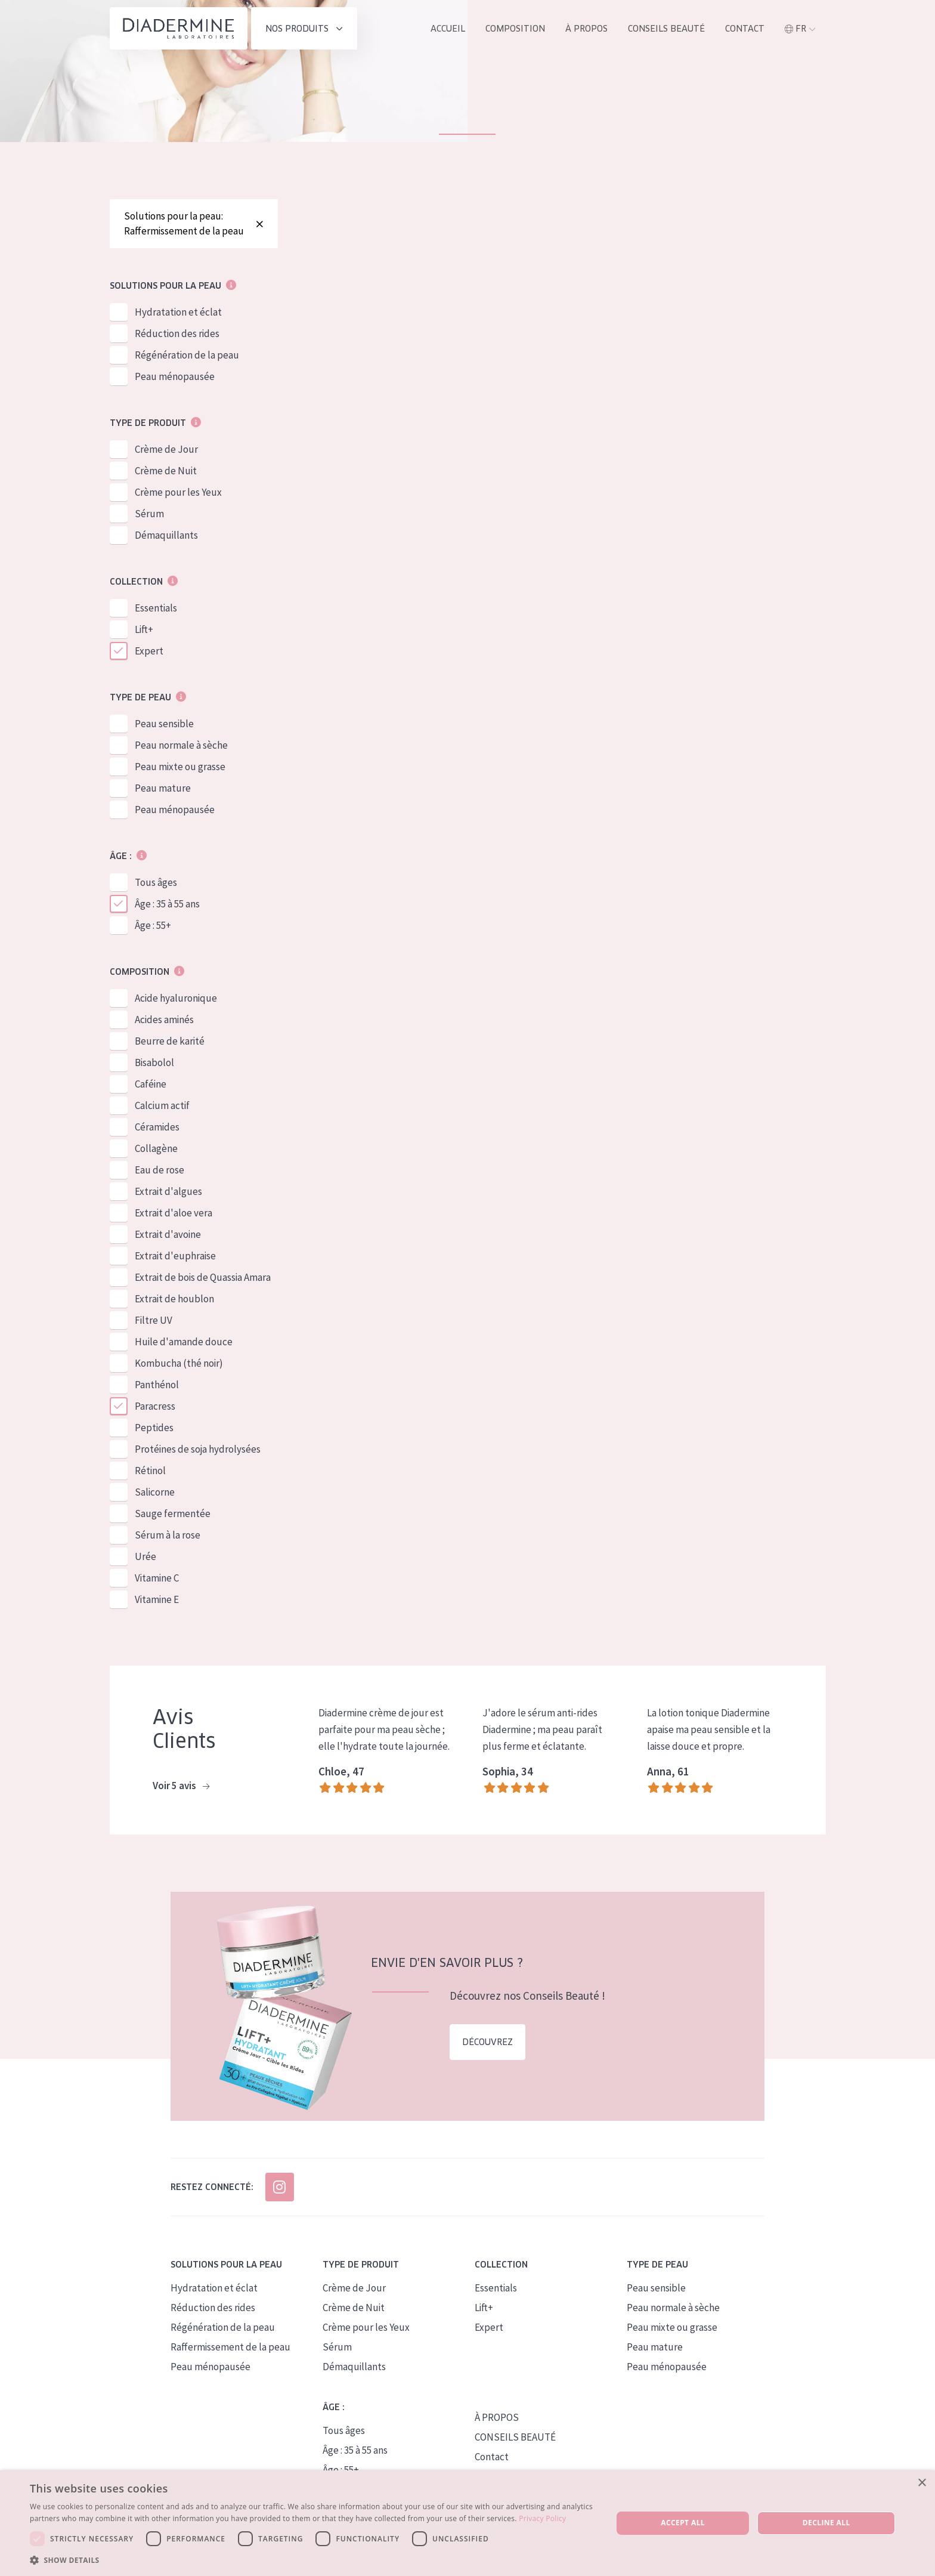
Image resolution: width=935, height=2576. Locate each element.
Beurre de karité (170, 1041)
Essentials (156, 607)
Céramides (157, 1126)
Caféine (150, 1084)
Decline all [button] (826, 2523)
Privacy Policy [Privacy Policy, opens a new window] (542, 2518)
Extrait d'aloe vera (173, 1212)
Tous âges (156, 882)
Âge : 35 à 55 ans (167, 903)
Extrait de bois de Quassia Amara (203, 1277)
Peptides (154, 1427)
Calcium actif (162, 1105)
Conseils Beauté (666, 28)
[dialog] (467, 2523)
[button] (312, 2560)
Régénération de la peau (187, 355)
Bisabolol (154, 1062)
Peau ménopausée (175, 376)
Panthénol (157, 1384)
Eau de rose (159, 1169)
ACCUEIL (448, 28)
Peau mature (163, 788)
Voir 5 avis (181, 1786)
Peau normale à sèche (181, 745)
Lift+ (144, 629)
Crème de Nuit (166, 470)
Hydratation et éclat (178, 312)
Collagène (156, 1148)
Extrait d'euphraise (175, 1255)
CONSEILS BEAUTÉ (515, 2437)
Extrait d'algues (168, 1191)
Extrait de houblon (174, 1298)
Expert (149, 650)
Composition (515, 28)
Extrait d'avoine (168, 1234)
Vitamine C (157, 1577)
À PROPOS (497, 2417)
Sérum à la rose (167, 1535)
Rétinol (150, 1470)
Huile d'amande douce (184, 1341)
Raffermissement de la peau (230, 2346)
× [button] (921, 2483)
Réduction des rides (177, 333)
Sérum (149, 513)
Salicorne (155, 1492)
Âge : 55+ (153, 925)
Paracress (155, 1406)
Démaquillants (166, 535)
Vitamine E (157, 1599)
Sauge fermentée (172, 1513)
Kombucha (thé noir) (179, 1363)
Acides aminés (164, 1019)
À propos (586, 28)
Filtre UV (153, 1320)
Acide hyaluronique (176, 998)
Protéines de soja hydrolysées (198, 1449)
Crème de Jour (166, 449)
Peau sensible (164, 723)
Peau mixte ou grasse (180, 766)
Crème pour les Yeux (178, 492)
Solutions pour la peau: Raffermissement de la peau (194, 223)
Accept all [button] (683, 2523)
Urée (145, 1556)
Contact (744, 28)
